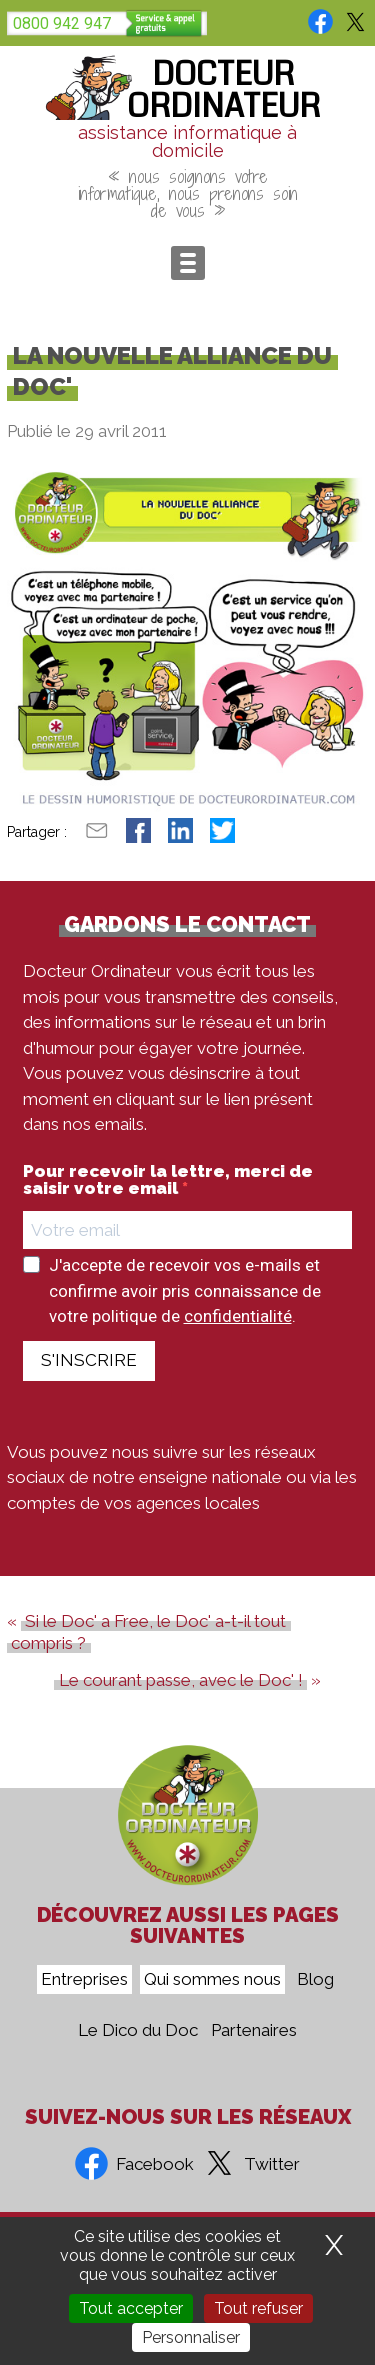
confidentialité (238, 1316)
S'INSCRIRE (89, 1360)
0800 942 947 (62, 23)
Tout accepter (131, 2308)
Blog (315, 1979)
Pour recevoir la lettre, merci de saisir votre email (168, 1180)
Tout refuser (258, 2308)
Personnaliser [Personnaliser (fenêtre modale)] (191, 2337)
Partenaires (254, 2030)
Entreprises (84, 1979)
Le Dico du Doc (138, 2030)
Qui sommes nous (212, 1979)
